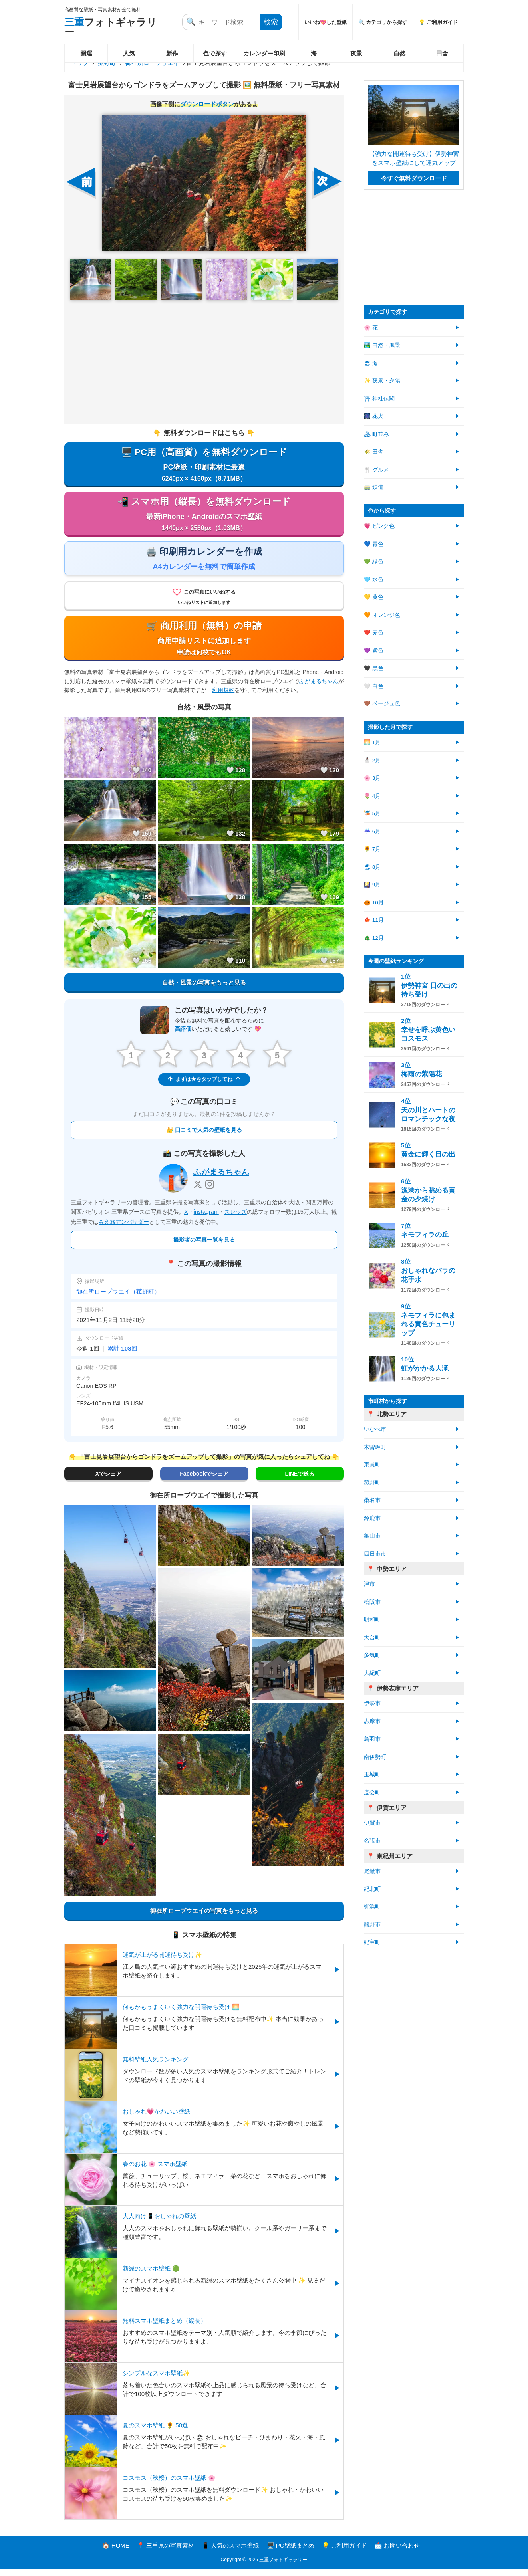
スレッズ (235, 1219)
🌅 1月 (372, 742)
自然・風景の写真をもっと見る (204, 989)
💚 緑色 (373, 562)
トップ (80, 62)
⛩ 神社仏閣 (379, 399)
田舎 (442, 53)
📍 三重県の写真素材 (165, 2552)
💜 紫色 (373, 651)
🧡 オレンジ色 (382, 615)
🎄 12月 (374, 938)
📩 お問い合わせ (397, 2552)
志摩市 (372, 1721)
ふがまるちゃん (318, 687)
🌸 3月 (372, 778)
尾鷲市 (372, 1871)
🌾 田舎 (373, 452)
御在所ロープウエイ (152, 62)
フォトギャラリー (110, 27)
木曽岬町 (375, 1447)
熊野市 (372, 1925)
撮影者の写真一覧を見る (204, 1247)
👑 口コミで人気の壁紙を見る (204, 1136)
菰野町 (107, 62)
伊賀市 (372, 1823)
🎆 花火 (373, 416)
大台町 (372, 1638)
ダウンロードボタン (207, 104)
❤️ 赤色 (373, 633)
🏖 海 (371, 363)
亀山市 (372, 1536)
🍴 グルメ (376, 470)
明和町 (372, 1620)
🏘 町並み (376, 434)
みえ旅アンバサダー (124, 1228)
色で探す (215, 53)
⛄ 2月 (372, 760)
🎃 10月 (374, 903)
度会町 (372, 1792)
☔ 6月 (372, 831)
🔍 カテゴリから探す (383, 22)
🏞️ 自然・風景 (382, 345)
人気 (129, 53)
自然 (399, 53)
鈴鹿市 (372, 1518)
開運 (86, 53)
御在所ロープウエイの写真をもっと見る (204, 1917)
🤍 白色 (373, 686)
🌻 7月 (372, 849)
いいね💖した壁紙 (325, 22)
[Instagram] (209, 1191)
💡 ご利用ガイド (438, 22)
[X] (197, 1191)
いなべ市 (375, 1429)
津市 (369, 1584)
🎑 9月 (372, 885)
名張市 (372, 1841)
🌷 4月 (372, 796)
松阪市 (372, 1602)
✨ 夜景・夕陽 (382, 381)
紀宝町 (372, 1942)
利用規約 (223, 696)
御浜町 (372, 1907)
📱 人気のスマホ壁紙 (230, 2552)
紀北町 (372, 1889)
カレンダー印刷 (264, 53)
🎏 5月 (372, 813)
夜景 (356, 53)
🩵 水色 (373, 580)
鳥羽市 (372, 1739)
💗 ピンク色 (379, 526)
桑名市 (372, 1500)
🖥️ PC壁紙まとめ (290, 2552)
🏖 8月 (372, 867)
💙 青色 (373, 544)
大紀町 (372, 1673)
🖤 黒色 (373, 668)
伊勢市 (372, 1703)
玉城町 (372, 1774)
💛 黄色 (373, 597)
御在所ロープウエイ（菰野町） (118, 1299)
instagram (206, 1219)
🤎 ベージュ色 (382, 704)
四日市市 (375, 1554)
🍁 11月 (374, 920)
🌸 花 (371, 328)
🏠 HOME (115, 2552)
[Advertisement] (204, 362)
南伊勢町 (375, 1757)
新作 (172, 53)
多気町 (372, 1655)
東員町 (372, 1465)
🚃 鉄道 (373, 487)
